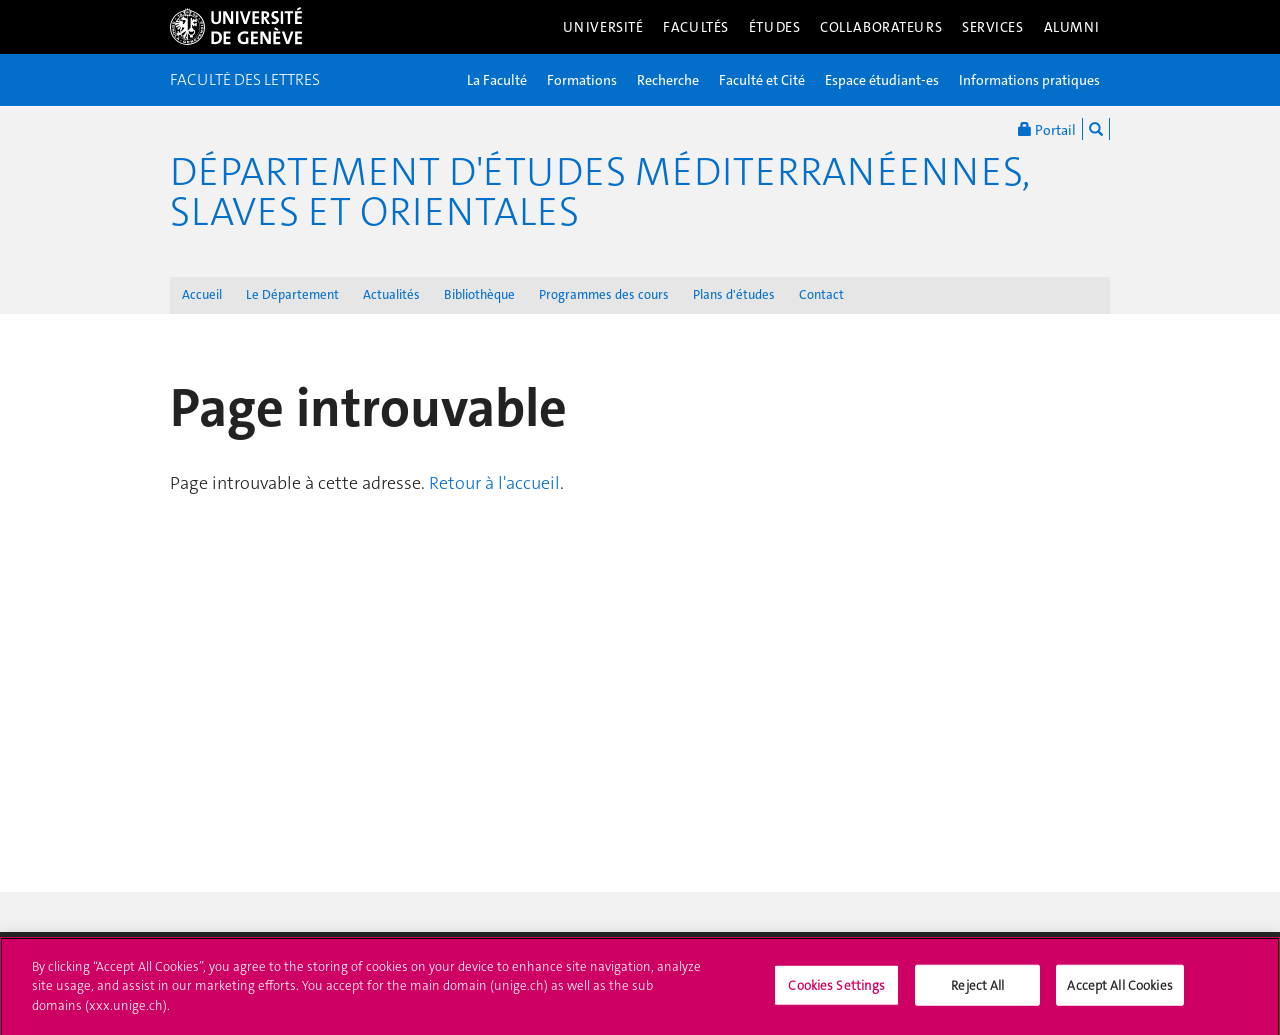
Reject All (977, 992)
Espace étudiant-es (882, 80)
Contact (821, 294)
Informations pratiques (1029, 80)
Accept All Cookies (1119, 992)
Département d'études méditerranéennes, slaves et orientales (600, 192)
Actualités (391, 294)
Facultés (696, 27)
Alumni (1072, 27)
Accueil (202, 294)
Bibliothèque (479, 294)
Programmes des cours (604, 294)
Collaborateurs (881, 27)
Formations (582, 80)
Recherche (668, 80)
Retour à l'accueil (494, 483)
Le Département (292, 294)
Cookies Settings (836, 992)
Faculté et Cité (762, 80)
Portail (1047, 129)
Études (774, 27)
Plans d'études (734, 294)
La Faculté (497, 80)
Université (603, 27)
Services (993, 27)
